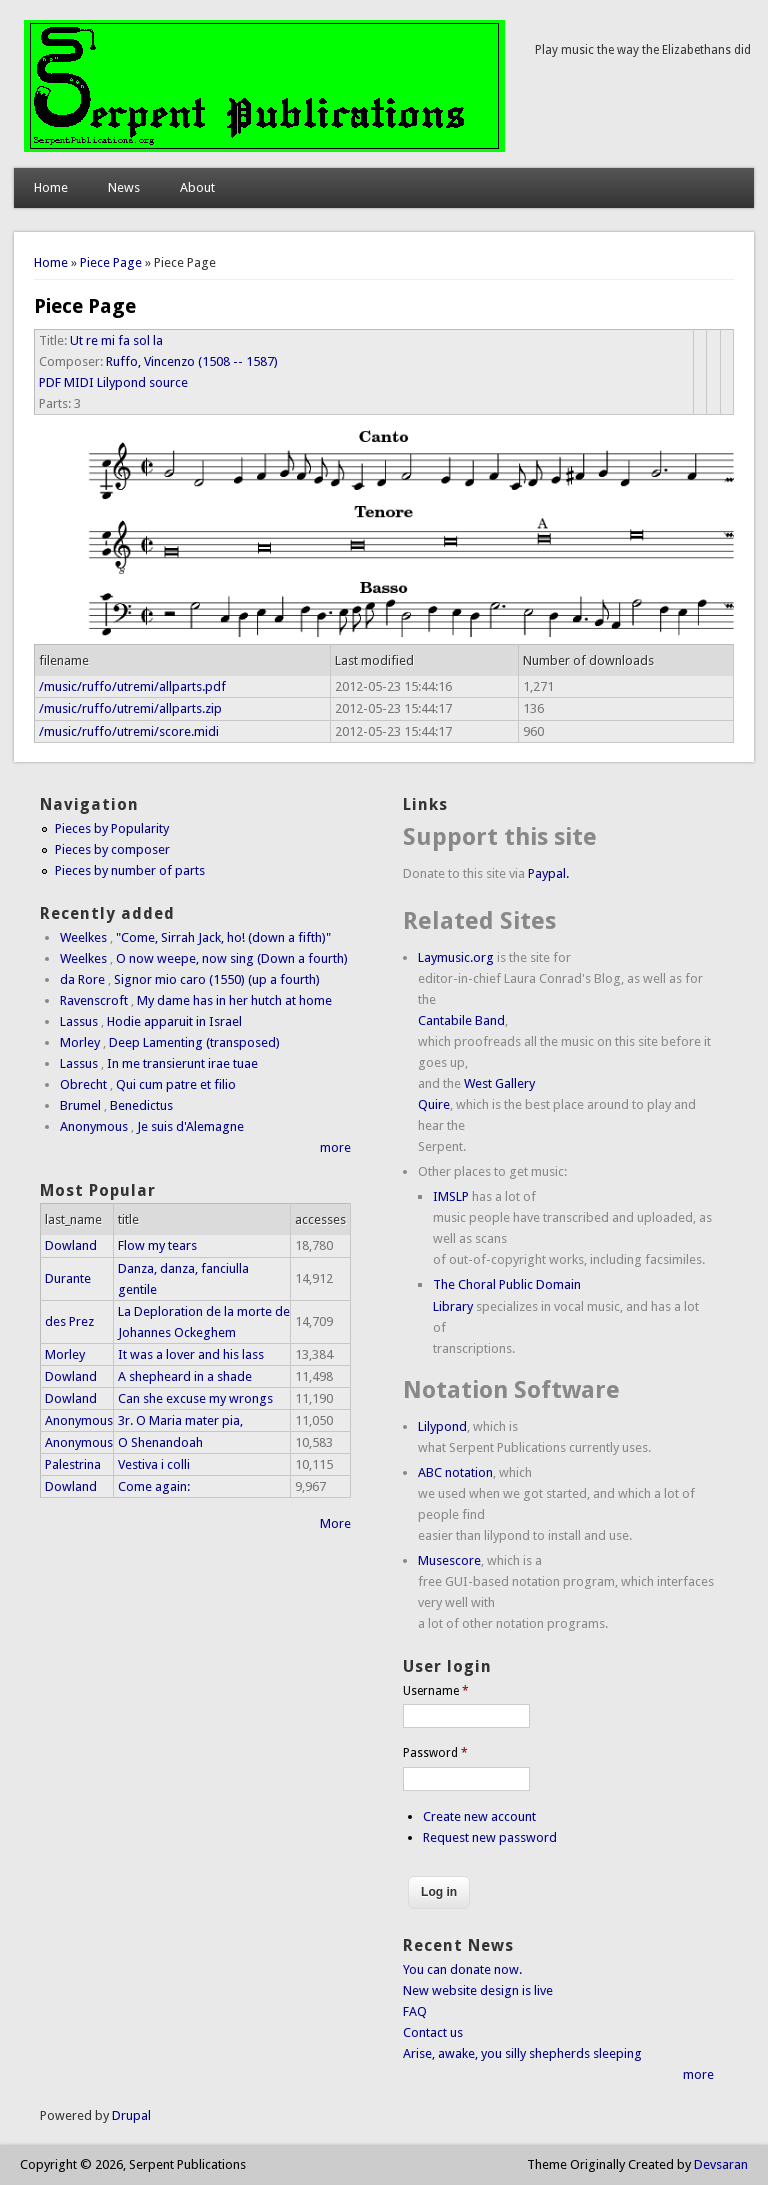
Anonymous (94, 1126)
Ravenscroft (94, 1000)
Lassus (79, 1021)
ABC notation (455, 1472)
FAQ (415, 2011)
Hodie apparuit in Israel (174, 1021)
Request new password (490, 1837)
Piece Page (111, 262)
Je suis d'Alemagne (190, 1126)
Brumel (80, 1105)
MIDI (79, 382)
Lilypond (442, 1426)
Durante (68, 1278)
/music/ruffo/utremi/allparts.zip (130, 708)
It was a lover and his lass (191, 1354)
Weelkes (83, 937)
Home (51, 187)
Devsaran (721, 2164)
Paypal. (548, 873)
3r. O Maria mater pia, (180, 1420)
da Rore (82, 979)
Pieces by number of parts (130, 870)
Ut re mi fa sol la (116, 340)
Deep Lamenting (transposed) (194, 1042)
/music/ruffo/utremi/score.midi (129, 731)
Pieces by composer (112, 849)
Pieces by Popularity (112, 828)
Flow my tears (157, 1245)
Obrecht (83, 1084)
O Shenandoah (160, 1442)
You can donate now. (462, 1969)
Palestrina (73, 1464)
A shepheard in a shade (185, 1376)
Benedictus (141, 1105)
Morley (80, 1042)
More (335, 1523)
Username (436, 1691)
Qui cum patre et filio (176, 1084)
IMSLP (451, 1196)
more (335, 1147)
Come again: (154, 1486)
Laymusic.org (456, 957)
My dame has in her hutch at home (234, 1000)
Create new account (479, 1816)
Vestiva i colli (154, 1464)
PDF (50, 382)
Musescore (449, 1560)
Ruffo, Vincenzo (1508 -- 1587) (192, 361)
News (124, 187)
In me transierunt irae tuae (182, 1063)
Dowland (71, 1245)
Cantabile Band (461, 1020)
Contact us (433, 2032)
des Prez (69, 1321)
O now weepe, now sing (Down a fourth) (232, 958)
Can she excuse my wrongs (195, 1398)
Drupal (131, 2115)
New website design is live (478, 1990)
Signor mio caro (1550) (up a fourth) (217, 979)
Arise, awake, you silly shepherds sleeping (522, 2053)
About (197, 187)
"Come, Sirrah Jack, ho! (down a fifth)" (223, 937)
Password (435, 1753)
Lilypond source (142, 382)
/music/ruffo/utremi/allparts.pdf (132, 686)
